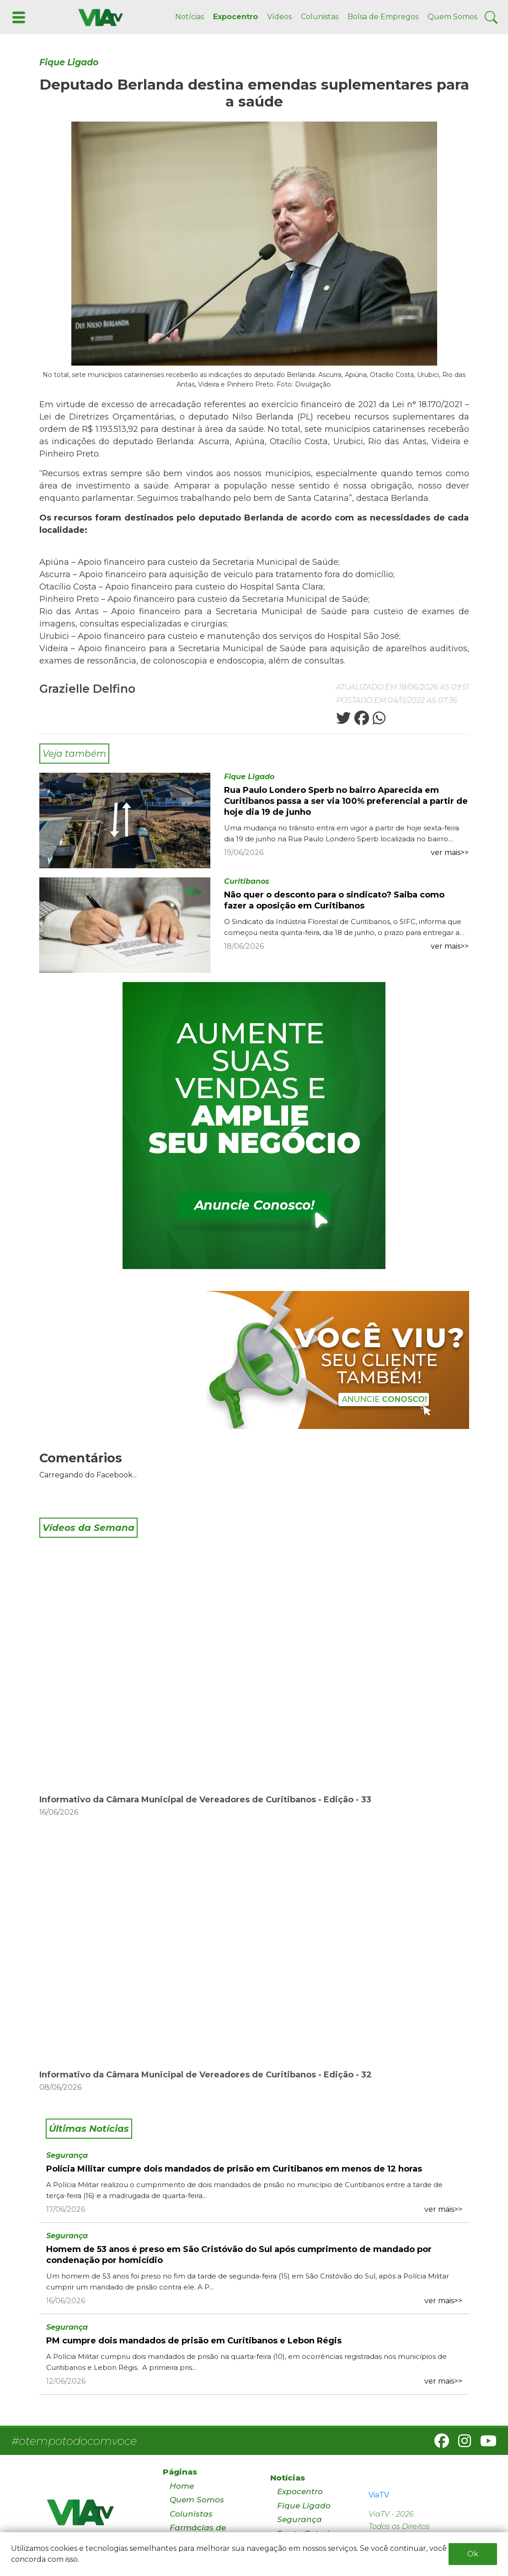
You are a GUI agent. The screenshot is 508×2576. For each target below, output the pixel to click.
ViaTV (379, 2495)
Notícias (189, 16)
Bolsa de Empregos (383, 16)
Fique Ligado (68, 62)
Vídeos (279, 16)
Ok (472, 2553)
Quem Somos (452, 16)
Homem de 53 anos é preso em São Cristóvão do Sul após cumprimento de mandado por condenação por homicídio (239, 2254)
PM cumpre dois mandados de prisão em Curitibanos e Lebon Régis (194, 2341)
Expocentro (235, 16)
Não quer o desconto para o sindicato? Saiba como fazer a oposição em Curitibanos (334, 900)
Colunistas (319, 16)
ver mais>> (450, 852)
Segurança (67, 2155)
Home (182, 2486)
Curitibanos (246, 881)
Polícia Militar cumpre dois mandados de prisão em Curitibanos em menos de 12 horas (234, 2169)
